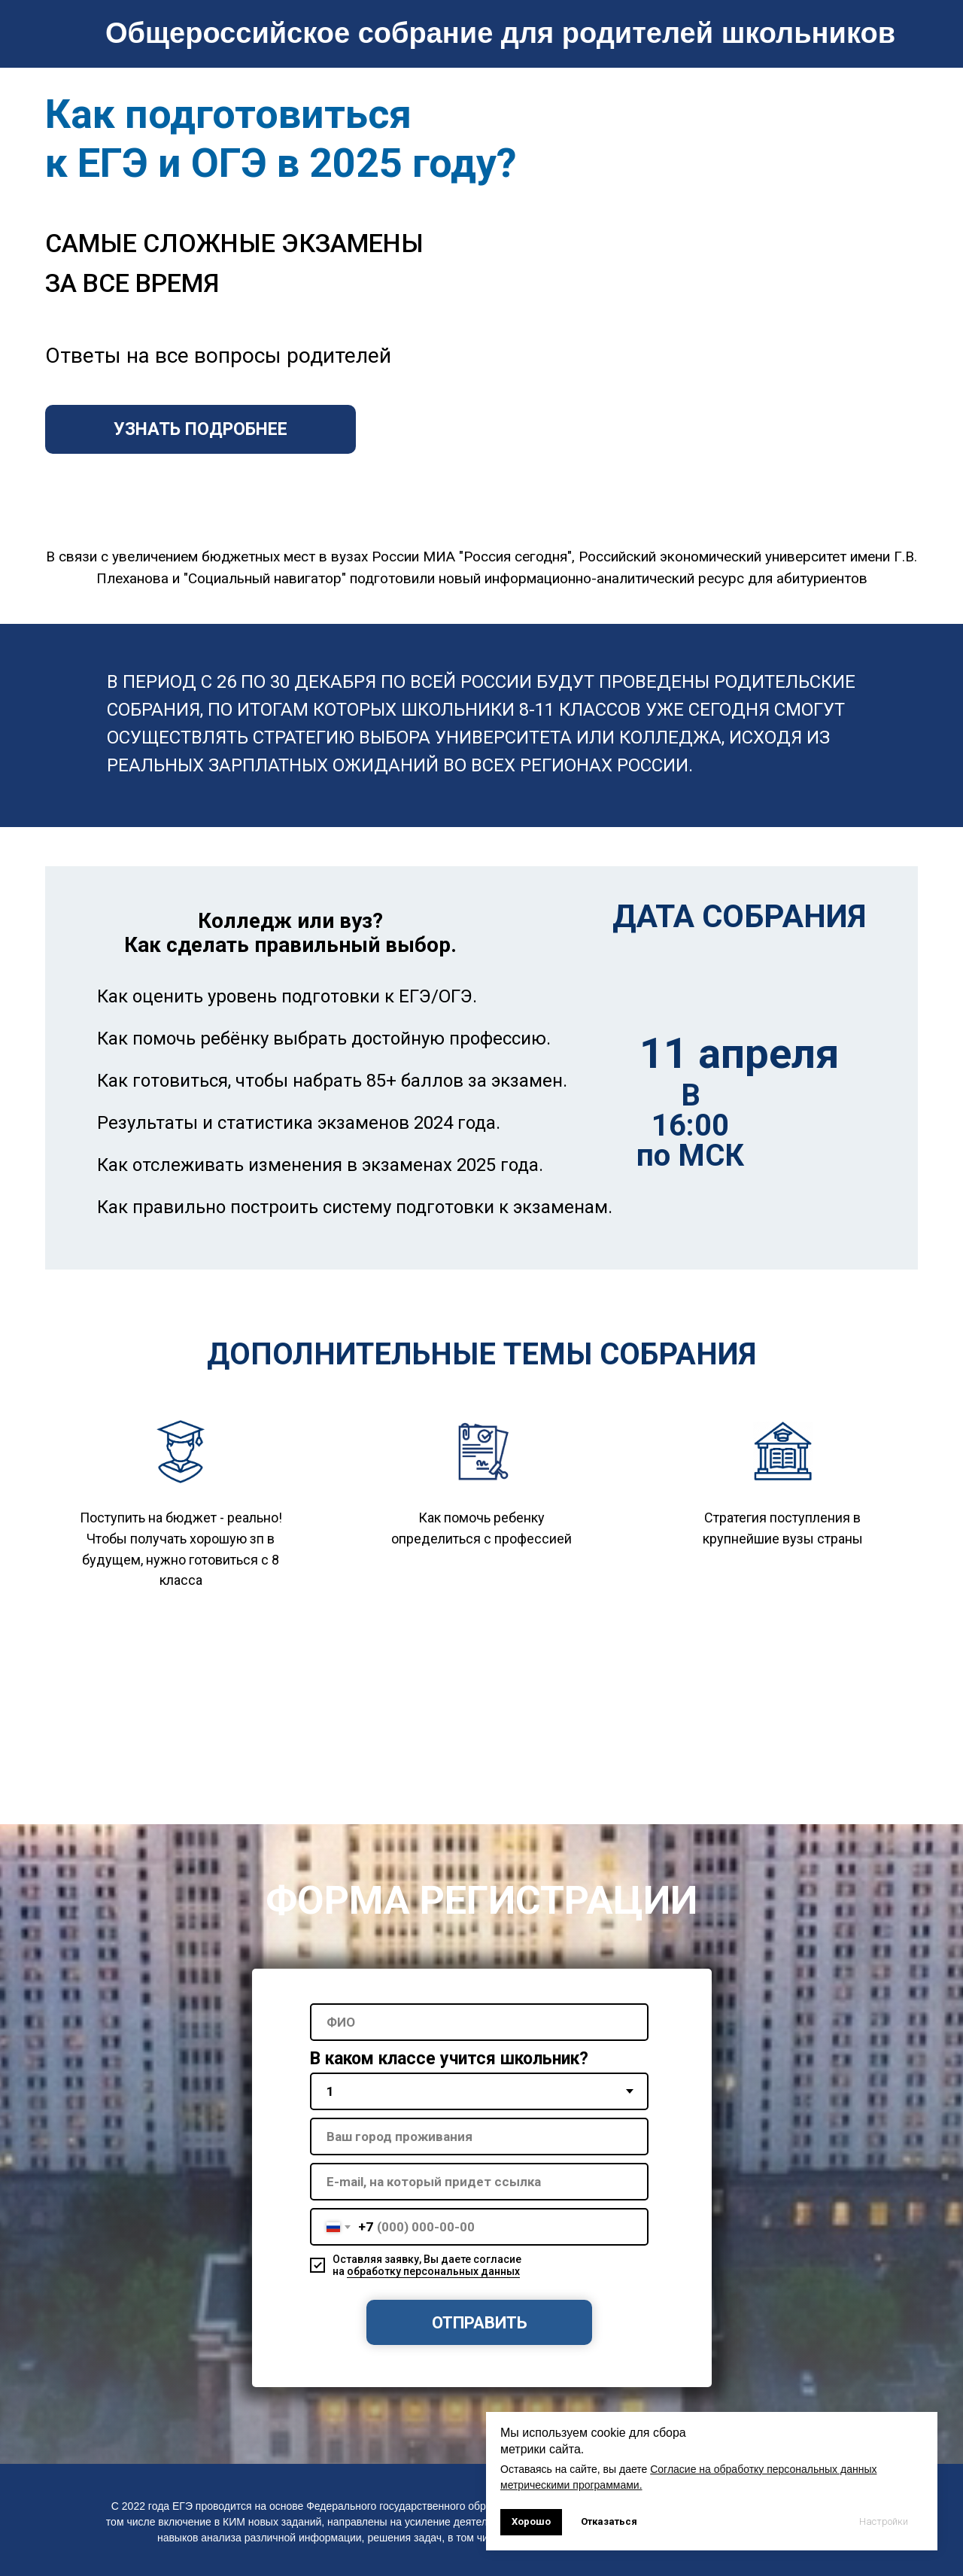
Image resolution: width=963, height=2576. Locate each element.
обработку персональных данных (433, 2271)
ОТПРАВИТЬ (479, 2322)
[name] (479, 2022)
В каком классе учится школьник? (449, 2058)
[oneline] (479, 2136)
